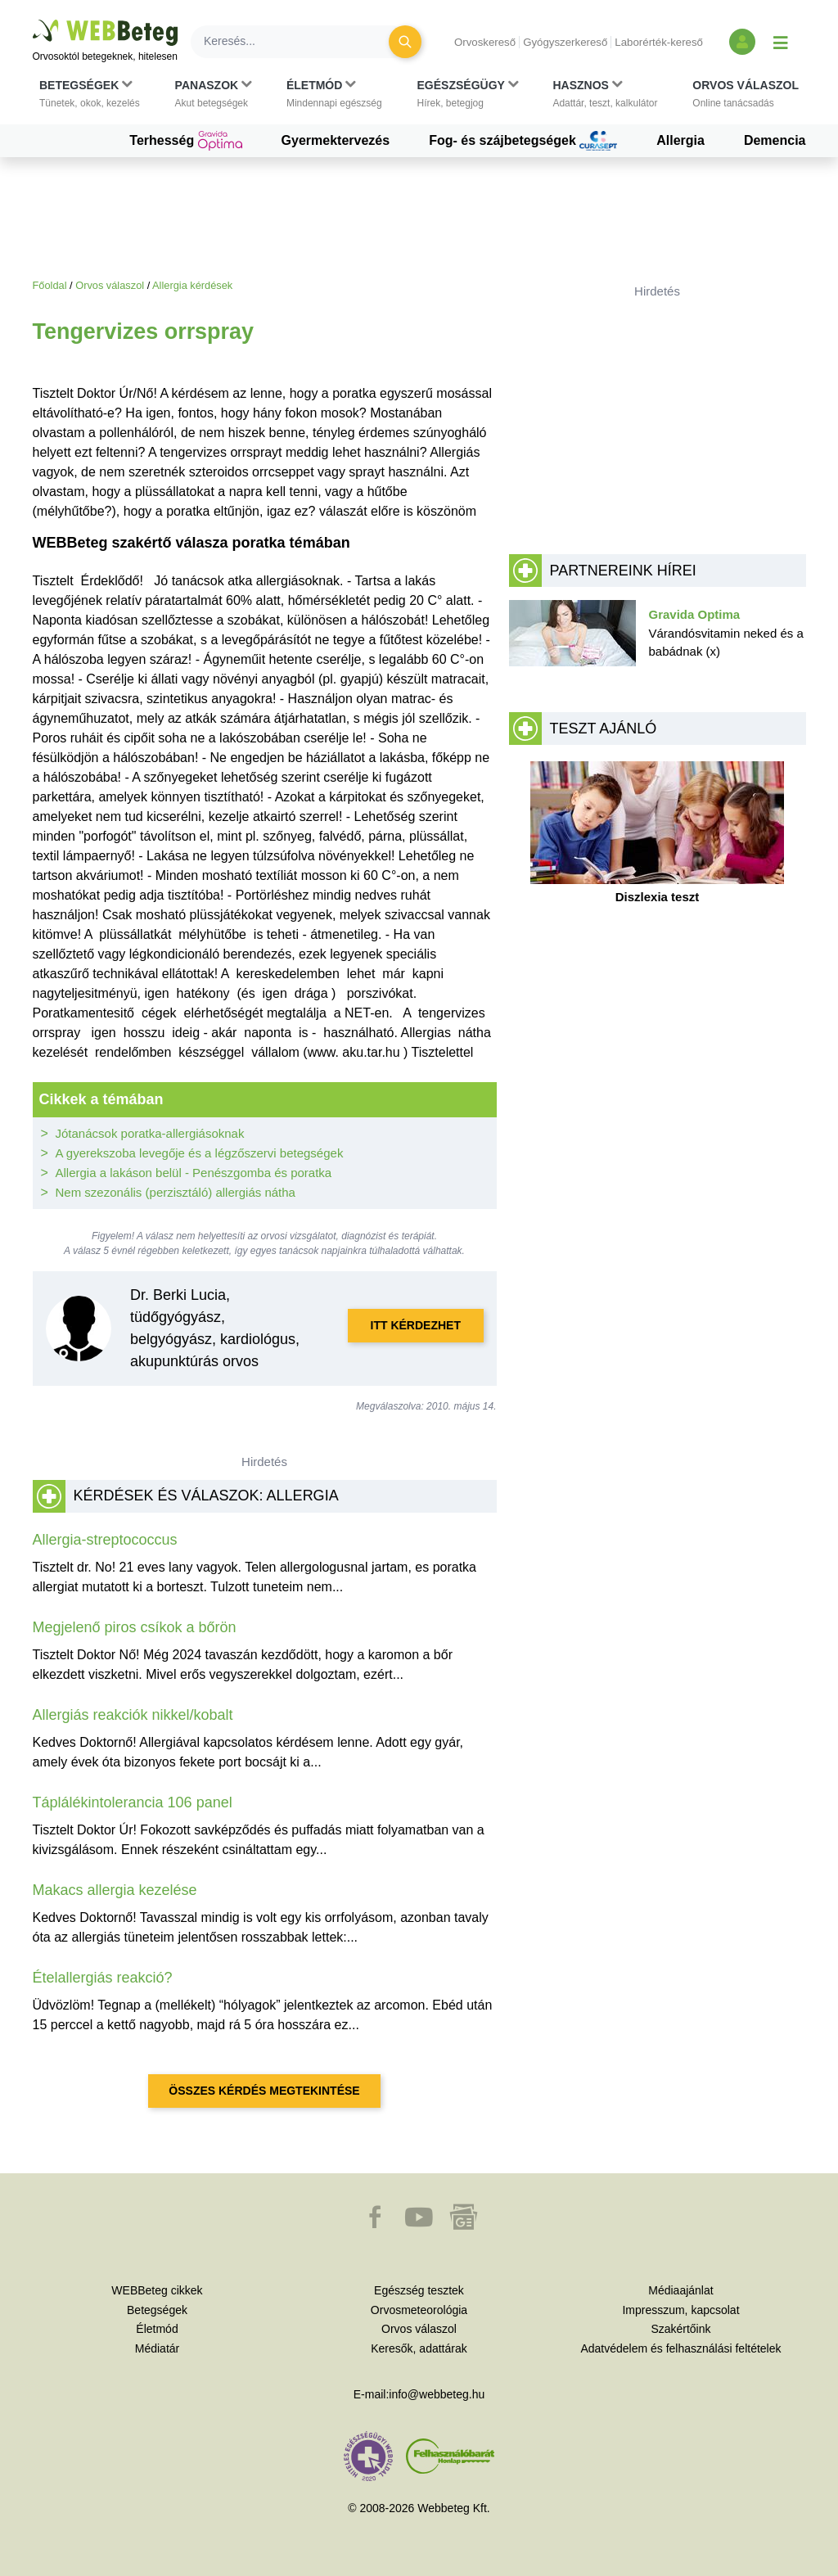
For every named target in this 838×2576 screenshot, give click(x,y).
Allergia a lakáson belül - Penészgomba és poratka (194, 1173)
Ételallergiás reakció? (103, 1977)
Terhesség (185, 141)
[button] (89, 94)
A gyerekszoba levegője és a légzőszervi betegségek (200, 1153)
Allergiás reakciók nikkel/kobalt (133, 1715)
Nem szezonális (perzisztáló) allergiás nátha (175, 1192)
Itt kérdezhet (416, 1325)
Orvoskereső (485, 42)
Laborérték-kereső (659, 42)
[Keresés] (299, 41)
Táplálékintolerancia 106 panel (132, 1802)
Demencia (775, 140)
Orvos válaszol (109, 285)
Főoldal (50, 285)
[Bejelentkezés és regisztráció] (742, 42)
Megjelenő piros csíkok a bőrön (135, 1627)
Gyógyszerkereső (565, 42)
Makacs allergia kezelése (115, 1890)
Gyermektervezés (336, 140)
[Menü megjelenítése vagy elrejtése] (780, 41)
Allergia (680, 140)
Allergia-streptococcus (105, 1540)
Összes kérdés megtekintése (264, 2090)
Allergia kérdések (192, 285)
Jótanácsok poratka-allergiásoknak (150, 1133)
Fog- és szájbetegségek (523, 141)
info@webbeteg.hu (436, 2394)
